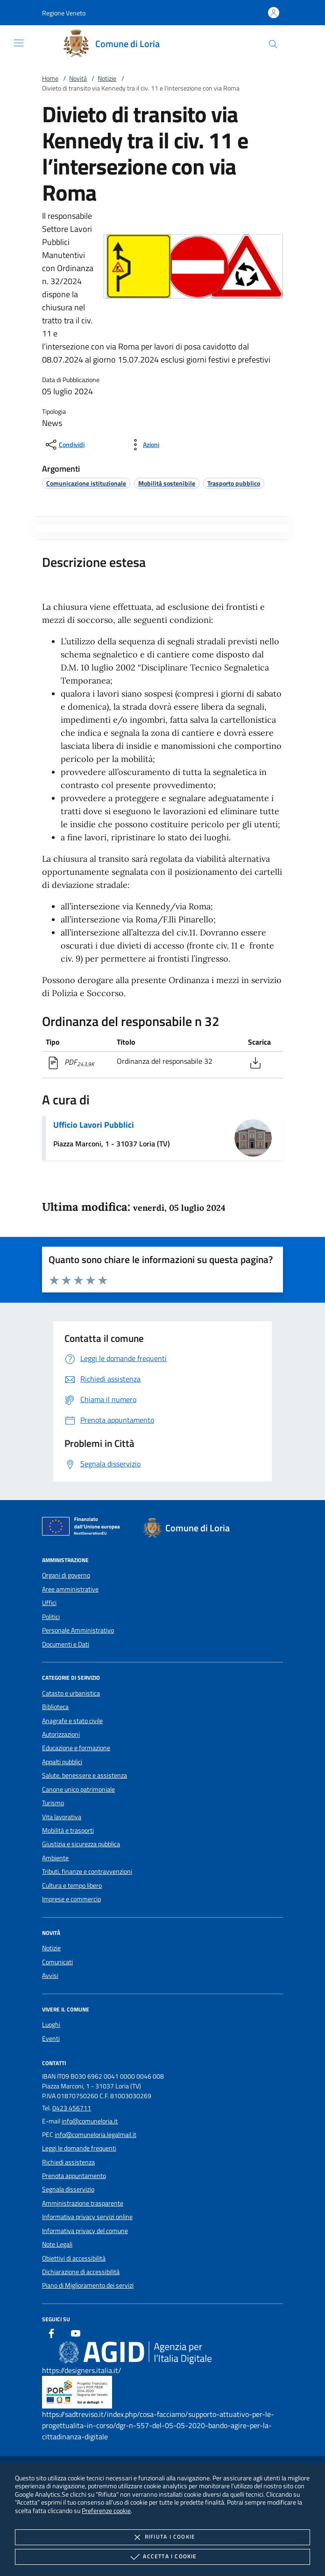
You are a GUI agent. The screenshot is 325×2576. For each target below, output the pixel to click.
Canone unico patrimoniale (78, 1789)
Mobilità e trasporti (68, 1830)
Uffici (49, 1603)
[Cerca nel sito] (273, 44)
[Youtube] (75, 2335)
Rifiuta (162, 2537)
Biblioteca (55, 1707)
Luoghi (51, 2024)
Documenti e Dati (65, 1644)
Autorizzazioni (61, 1734)
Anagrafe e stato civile (72, 1721)
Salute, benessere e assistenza (84, 1775)
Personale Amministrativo (78, 1630)
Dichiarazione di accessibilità (81, 2272)
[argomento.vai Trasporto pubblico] (233, 483)
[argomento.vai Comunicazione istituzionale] (86, 483)
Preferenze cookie (106, 2510)
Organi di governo (66, 1575)
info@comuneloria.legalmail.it (95, 2134)
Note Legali (57, 2244)
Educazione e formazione (76, 1748)
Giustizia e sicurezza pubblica (81, 1844)
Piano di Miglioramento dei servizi (88, 2285)
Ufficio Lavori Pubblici (93, 1124)
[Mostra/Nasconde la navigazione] (18, 43)
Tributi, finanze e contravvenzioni (87, 1871)
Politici (51, 1617)
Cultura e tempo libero (72, 1885)
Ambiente (55, 1858)
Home (50, 78)
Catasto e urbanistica (71, 1693)
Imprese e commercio (71, 1899)
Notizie (107, 78)
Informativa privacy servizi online (87, 2217)
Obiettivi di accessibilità (74, 2258)
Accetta (162, 2556)
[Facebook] (51, 2335)
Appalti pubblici (62, 1762)
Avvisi (50, 1975)
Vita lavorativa (61, 1817)
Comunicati (57, 1962)
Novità (78, 78)
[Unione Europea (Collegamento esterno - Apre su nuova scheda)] (83, 1528)
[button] (63, 12)
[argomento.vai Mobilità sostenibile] (166, 483)
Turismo (53, 1803)
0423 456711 (71, 2108)
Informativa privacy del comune (85, 2231)
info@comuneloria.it (90, 2121)
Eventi (51, 2038)
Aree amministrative (70, 1589)
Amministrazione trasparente (82, 2203)
